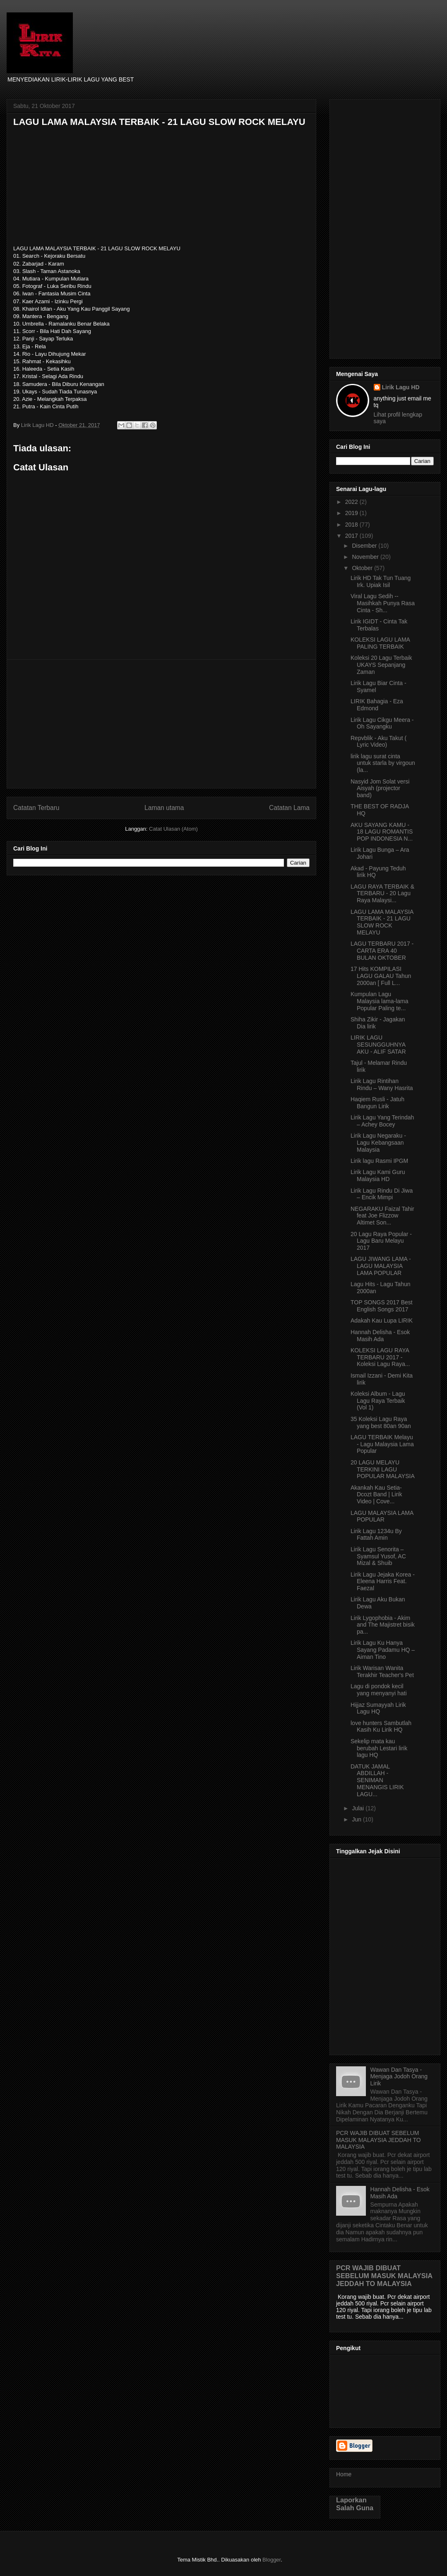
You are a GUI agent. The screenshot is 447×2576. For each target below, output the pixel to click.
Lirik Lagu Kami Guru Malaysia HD (378, 1175)
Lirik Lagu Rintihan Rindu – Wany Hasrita (382, 1084)
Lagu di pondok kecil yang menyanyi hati (379, 1690)
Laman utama (164, 807)
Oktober (363, 568)
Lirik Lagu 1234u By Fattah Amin (376, 1534)
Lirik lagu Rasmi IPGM (379, 1160)
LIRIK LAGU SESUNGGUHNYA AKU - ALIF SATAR (378, 1044)
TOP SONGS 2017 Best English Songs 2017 (382, 1306)
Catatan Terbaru (36, 807)
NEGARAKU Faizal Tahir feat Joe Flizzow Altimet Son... (382, 1215)
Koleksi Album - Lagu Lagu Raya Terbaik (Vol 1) (378, 1400)
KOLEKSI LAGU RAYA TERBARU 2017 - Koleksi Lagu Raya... (380, 1357)
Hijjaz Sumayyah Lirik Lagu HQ (378, 1708)
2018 (352, 524)
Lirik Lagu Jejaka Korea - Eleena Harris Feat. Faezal (383, 1581)
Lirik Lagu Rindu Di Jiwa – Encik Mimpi (382, 1194)
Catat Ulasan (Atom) (173, 829)
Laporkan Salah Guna (354, 2503)
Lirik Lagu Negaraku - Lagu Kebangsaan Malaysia (378, 1142)
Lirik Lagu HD (401, 387)
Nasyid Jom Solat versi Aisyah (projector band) (380, 788)
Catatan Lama (289, 807)
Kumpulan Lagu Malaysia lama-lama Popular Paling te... (379, 1001)
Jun (357, 1819)
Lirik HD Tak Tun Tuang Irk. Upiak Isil (381, 581)
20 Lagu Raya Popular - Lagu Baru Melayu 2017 (381, 1241)
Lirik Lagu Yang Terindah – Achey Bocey (382, 1121)
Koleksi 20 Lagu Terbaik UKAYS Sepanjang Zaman (381, 664)
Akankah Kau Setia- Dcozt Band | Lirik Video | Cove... (376, 1494)
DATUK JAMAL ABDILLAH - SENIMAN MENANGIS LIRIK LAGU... (377, 1780)
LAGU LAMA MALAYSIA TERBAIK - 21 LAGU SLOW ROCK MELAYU (382, 922)
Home (343, 2474)
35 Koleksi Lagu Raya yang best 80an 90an (381, 1422)
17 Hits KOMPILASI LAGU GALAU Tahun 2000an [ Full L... (381, 976)
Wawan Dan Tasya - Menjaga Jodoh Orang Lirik (399, 2076)
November (366, 557)
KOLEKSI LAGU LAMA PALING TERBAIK (380, 643)
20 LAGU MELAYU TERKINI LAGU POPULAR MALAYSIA (383, 1469)
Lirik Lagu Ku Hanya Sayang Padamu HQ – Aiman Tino (383, 1649)
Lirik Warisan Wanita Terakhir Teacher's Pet (382, 1671)
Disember (365, 545)
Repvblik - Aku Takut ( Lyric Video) (378, 741)
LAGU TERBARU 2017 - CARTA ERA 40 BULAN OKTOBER (382, 950)
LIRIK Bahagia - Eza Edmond (377, 705)
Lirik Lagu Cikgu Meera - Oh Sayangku (382, 723)
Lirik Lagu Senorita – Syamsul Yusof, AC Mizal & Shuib (378, 1556)
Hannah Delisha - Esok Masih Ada (380, 1335)
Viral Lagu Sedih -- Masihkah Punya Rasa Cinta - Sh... (383, 603)
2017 (352, 535)
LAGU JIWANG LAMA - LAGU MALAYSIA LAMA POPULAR (381, 1266)
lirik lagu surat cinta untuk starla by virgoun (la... (383, 763)
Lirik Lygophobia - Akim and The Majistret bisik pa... (383, 1625)
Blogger (271, 2560)
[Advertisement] (161, 724)
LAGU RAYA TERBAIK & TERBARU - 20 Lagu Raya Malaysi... (382, 893)
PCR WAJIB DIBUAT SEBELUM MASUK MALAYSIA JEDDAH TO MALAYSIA (378, 2140)
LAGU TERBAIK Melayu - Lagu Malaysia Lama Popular (382, 1444)
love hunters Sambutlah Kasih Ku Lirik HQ (381, 1726)
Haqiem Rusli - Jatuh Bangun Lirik (377, 1102)
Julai (358, 1808)
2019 (352, 513)
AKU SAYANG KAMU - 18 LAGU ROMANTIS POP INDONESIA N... (382, 832)
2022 (352, 501)
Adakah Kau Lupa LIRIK (382, 1320)
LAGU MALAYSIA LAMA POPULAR (382, 1516)
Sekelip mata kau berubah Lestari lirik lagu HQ (379, 1748)
